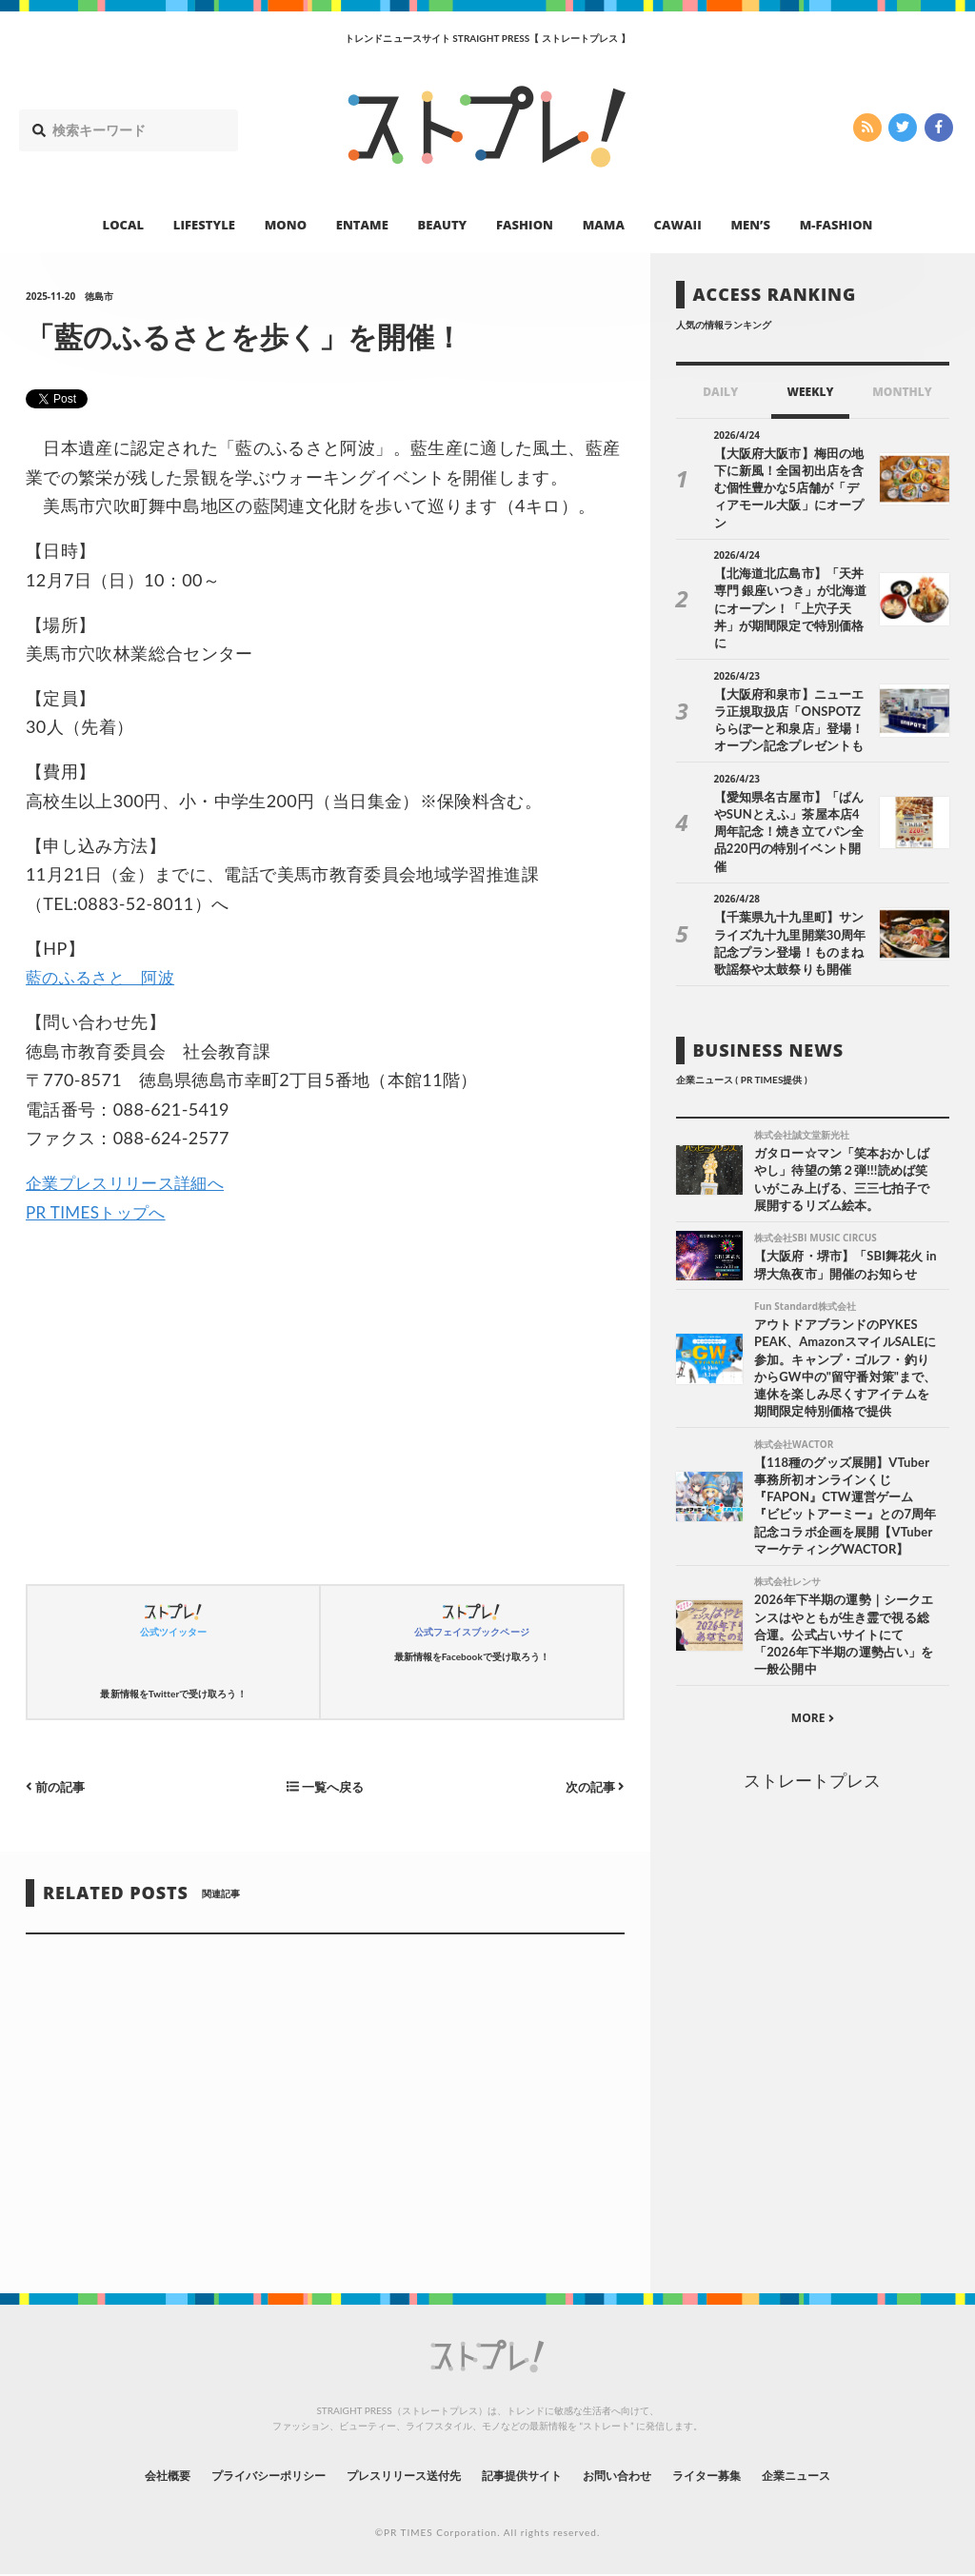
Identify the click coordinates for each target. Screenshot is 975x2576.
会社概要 (116, 2475)
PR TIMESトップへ (99, 1211)
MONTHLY (902, 392)
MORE (812, 1673)
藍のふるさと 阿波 (104, 976)
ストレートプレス (812, 1735)
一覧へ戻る (325, 1786)
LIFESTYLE (204, 224)
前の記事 (58, 1786)
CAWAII (678, 224)
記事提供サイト (527, 2475)
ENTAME (362, 224)
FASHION (524, 224)
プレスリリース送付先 (391, 2475)
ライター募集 (742, 2475)
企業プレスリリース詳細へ (130, 1182)
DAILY (720, 392)
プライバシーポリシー (234, 2475)
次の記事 (593, 1786)
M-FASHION (836, 224)
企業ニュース (845, 2475)
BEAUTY (443, 224)
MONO (286, 224)
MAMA (604, 224)
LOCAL (124, 224)
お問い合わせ (638, 2475)
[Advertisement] (325, 1410)
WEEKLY (809, 392)
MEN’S (750, 224)
